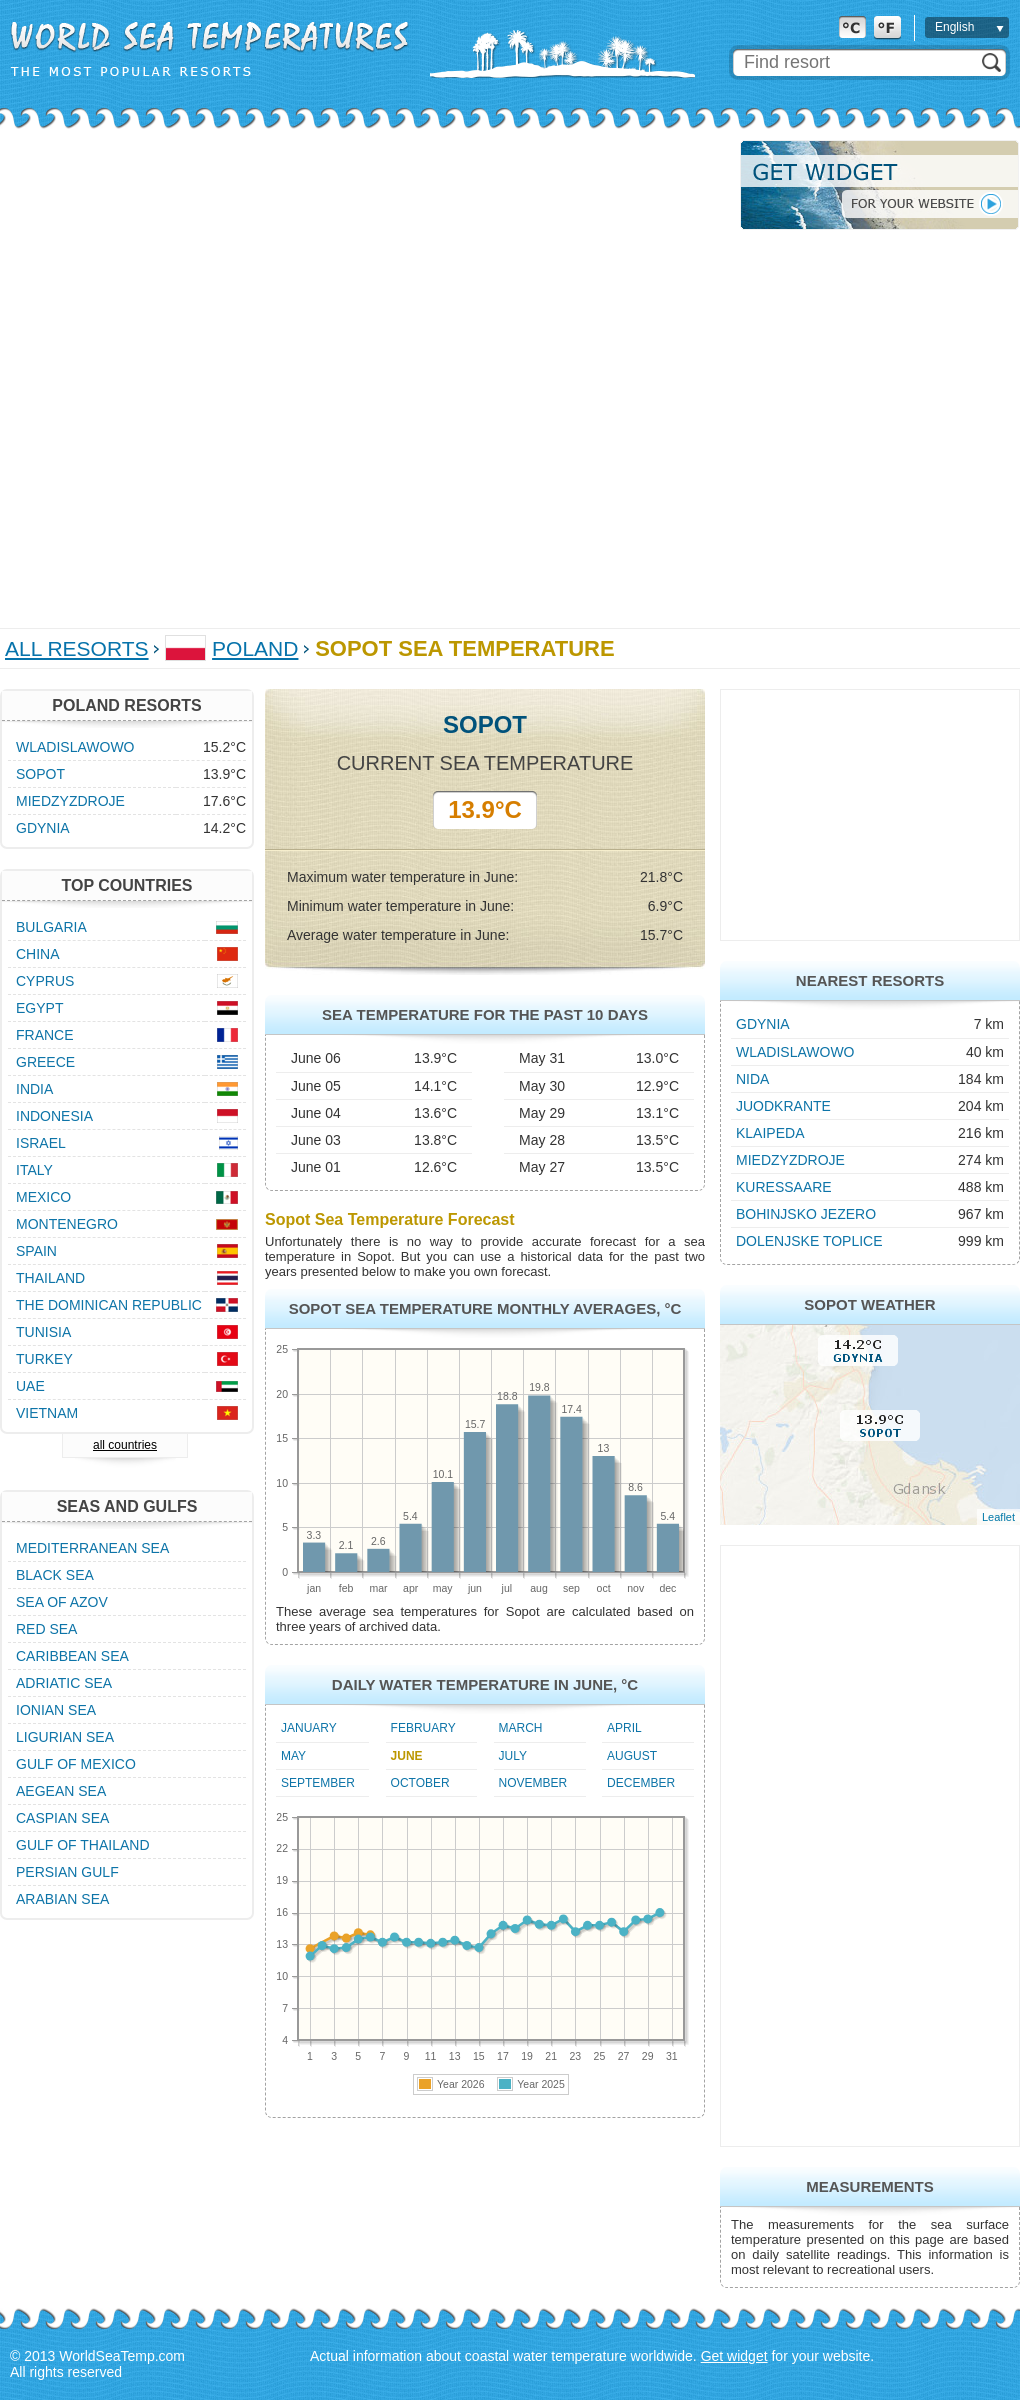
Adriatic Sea (64, 1683)
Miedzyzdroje (790, 1160)
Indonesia (54, 1116)
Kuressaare (784, 1187)
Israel (41, 1143)
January (309, 1728)
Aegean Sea (61, 1791)
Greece (45, 1062)
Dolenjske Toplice (809, 1241)
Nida (752, 1079)
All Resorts (77, 648)
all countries (125, 1445)
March (521, 1728)
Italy (34, 1170)
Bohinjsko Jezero (806, 1214)
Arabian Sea (62, 1899)
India (34, 1089)
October (420, 1783)
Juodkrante (783, 1106)
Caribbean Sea (72, 1656)
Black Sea (55, 1575)
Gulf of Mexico (76, 1764)
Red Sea (46, 1629)
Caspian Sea (62, 1818)
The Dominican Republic (109, 1305)
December (641, 1783)
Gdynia (763, 1024)
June (407, 1756)
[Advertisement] (234, 374)
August (632, 1756)
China (38, 954)
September (318, 1783)
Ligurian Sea (65, 1737)
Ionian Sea (56, 1710)
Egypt (39, 1008)
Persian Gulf (67, 1872)
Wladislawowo (795, 1052)
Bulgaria (51, 927)
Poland (255, 648)
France (45, 1035)
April (624, 1728)
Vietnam (47, 1413)
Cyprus (45, 981)
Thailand (50, 1278)
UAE (30, 1386)
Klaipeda (770, 1133)
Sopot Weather (869, 1304)
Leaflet (998, 1517)
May (293, 1756)
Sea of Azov (62, 1602)
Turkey (44, 1359)
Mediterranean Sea (92, 1548)
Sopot (40, 774)
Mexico (43, 1197)
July (513, 1756)
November (533, 1783)
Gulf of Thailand (83, 1845)
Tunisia (43, 1332)
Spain (36, 1251)
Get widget (734, 2356)
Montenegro (67, 1224)
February (423, 1728)
